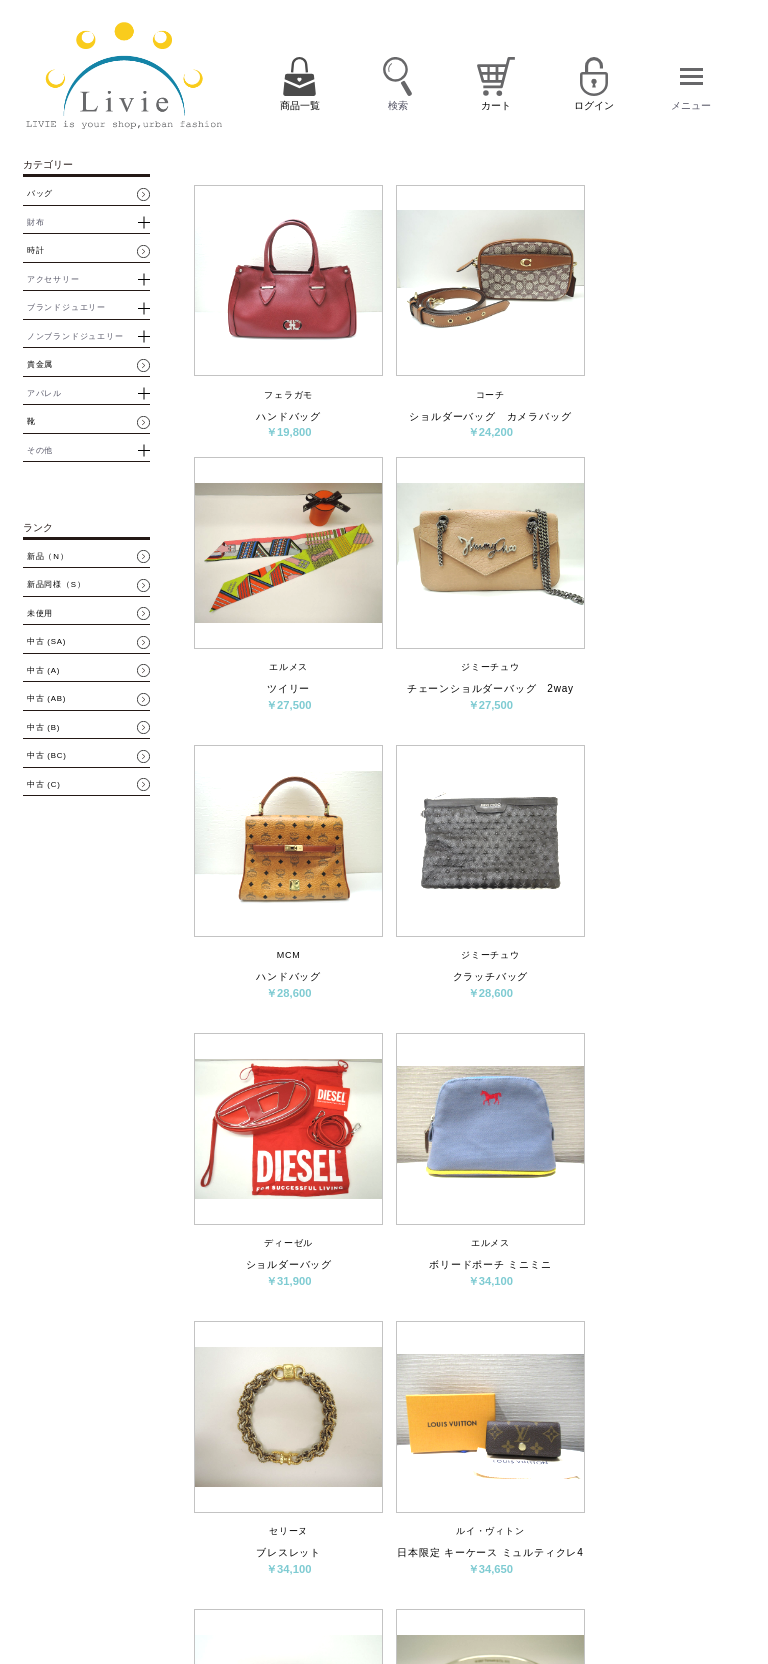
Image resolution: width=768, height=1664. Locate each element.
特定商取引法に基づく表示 (592, 1569)
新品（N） (48, 557)
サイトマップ (546, 1599)
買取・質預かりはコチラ (189, 1617)
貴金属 (40, 365)
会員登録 (536, 1534)
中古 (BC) (47, 756)
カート (486, 1534)
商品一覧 (435, 1534)
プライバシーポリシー (459, 1599)
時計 (36, 251)
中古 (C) (44, 785)
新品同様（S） (56, 585)
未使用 (40, 614)
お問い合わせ (498, 1569)
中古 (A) (43, 671)
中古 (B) (43, 728)
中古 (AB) (46, 699)
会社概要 (435, 1569)
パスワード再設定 (660, 1540)
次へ (578, 1391)
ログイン (590, 1534)
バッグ (40, 194)
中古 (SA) (46, 642)
